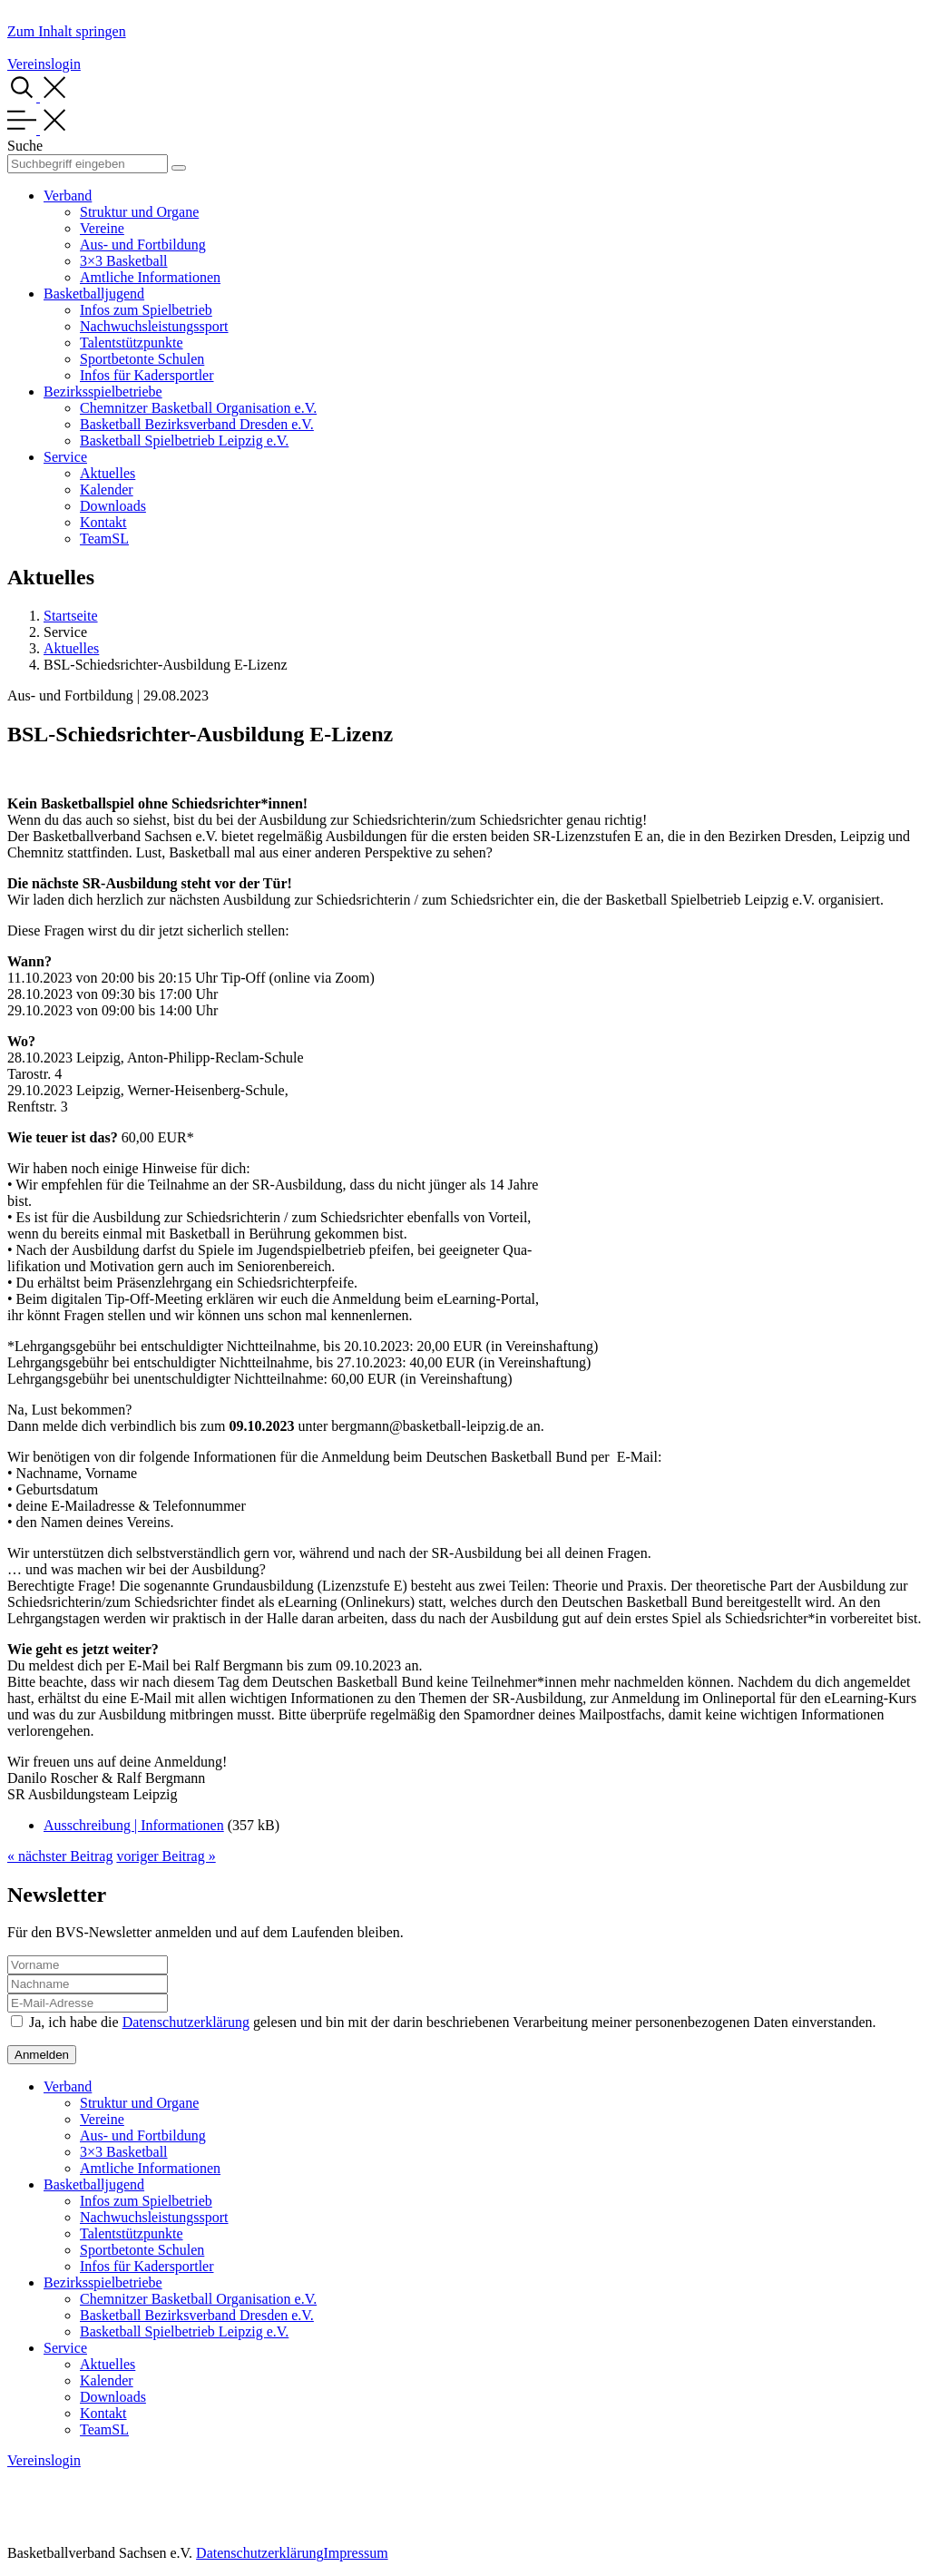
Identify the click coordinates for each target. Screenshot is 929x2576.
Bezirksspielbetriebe (103, 391)
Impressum (355, 2553)
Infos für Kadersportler (147, 375)
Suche (25, 145)
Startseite (71, 615)
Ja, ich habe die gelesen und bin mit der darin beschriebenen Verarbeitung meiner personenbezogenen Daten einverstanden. (452, 2022)
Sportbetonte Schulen (142, 359)
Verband (68, 195)
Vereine (102, 228)
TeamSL (104, 538)
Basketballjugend (94, 293)
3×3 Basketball (124, 261)
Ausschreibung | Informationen (134, 1825)
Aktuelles (107, 473)
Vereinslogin (44, 64)
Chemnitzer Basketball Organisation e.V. (198, 408)
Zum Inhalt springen (66, 31)
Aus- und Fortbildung (143, 244)
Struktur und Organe (139, 212)
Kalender (106, 489)
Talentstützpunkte (131, 342)
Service (65, 457)
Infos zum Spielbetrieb (146, 310)
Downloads (113, 506)
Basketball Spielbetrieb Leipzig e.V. (184, 440)
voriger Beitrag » (165, 1856)
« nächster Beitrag (59, 1856)
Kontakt (103, 522)
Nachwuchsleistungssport (154, 326)
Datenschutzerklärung (185, 2022)
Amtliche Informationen (150, 277)
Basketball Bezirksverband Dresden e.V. (197, 424)
